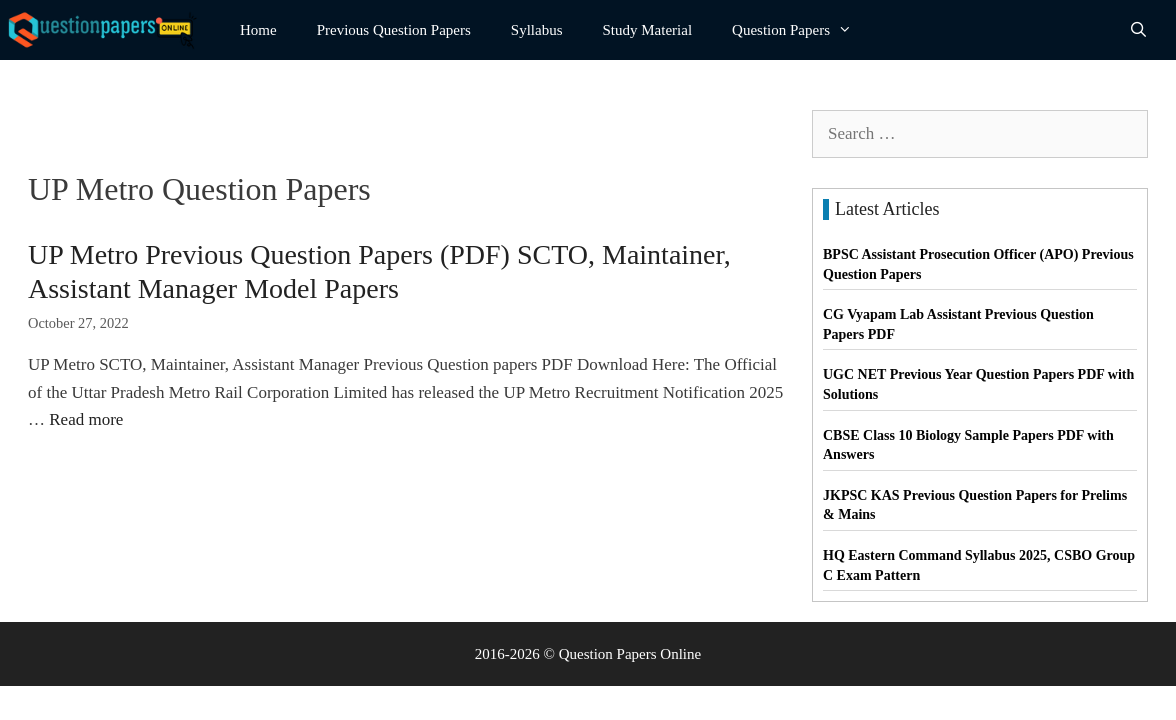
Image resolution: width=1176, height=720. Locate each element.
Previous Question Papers (394, 30)
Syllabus (537, 30)
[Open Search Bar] (1138, 30)
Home (258, 30)
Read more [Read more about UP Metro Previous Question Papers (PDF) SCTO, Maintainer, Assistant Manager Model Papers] (86, 419)
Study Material (648, 30)
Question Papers (802, 30)
